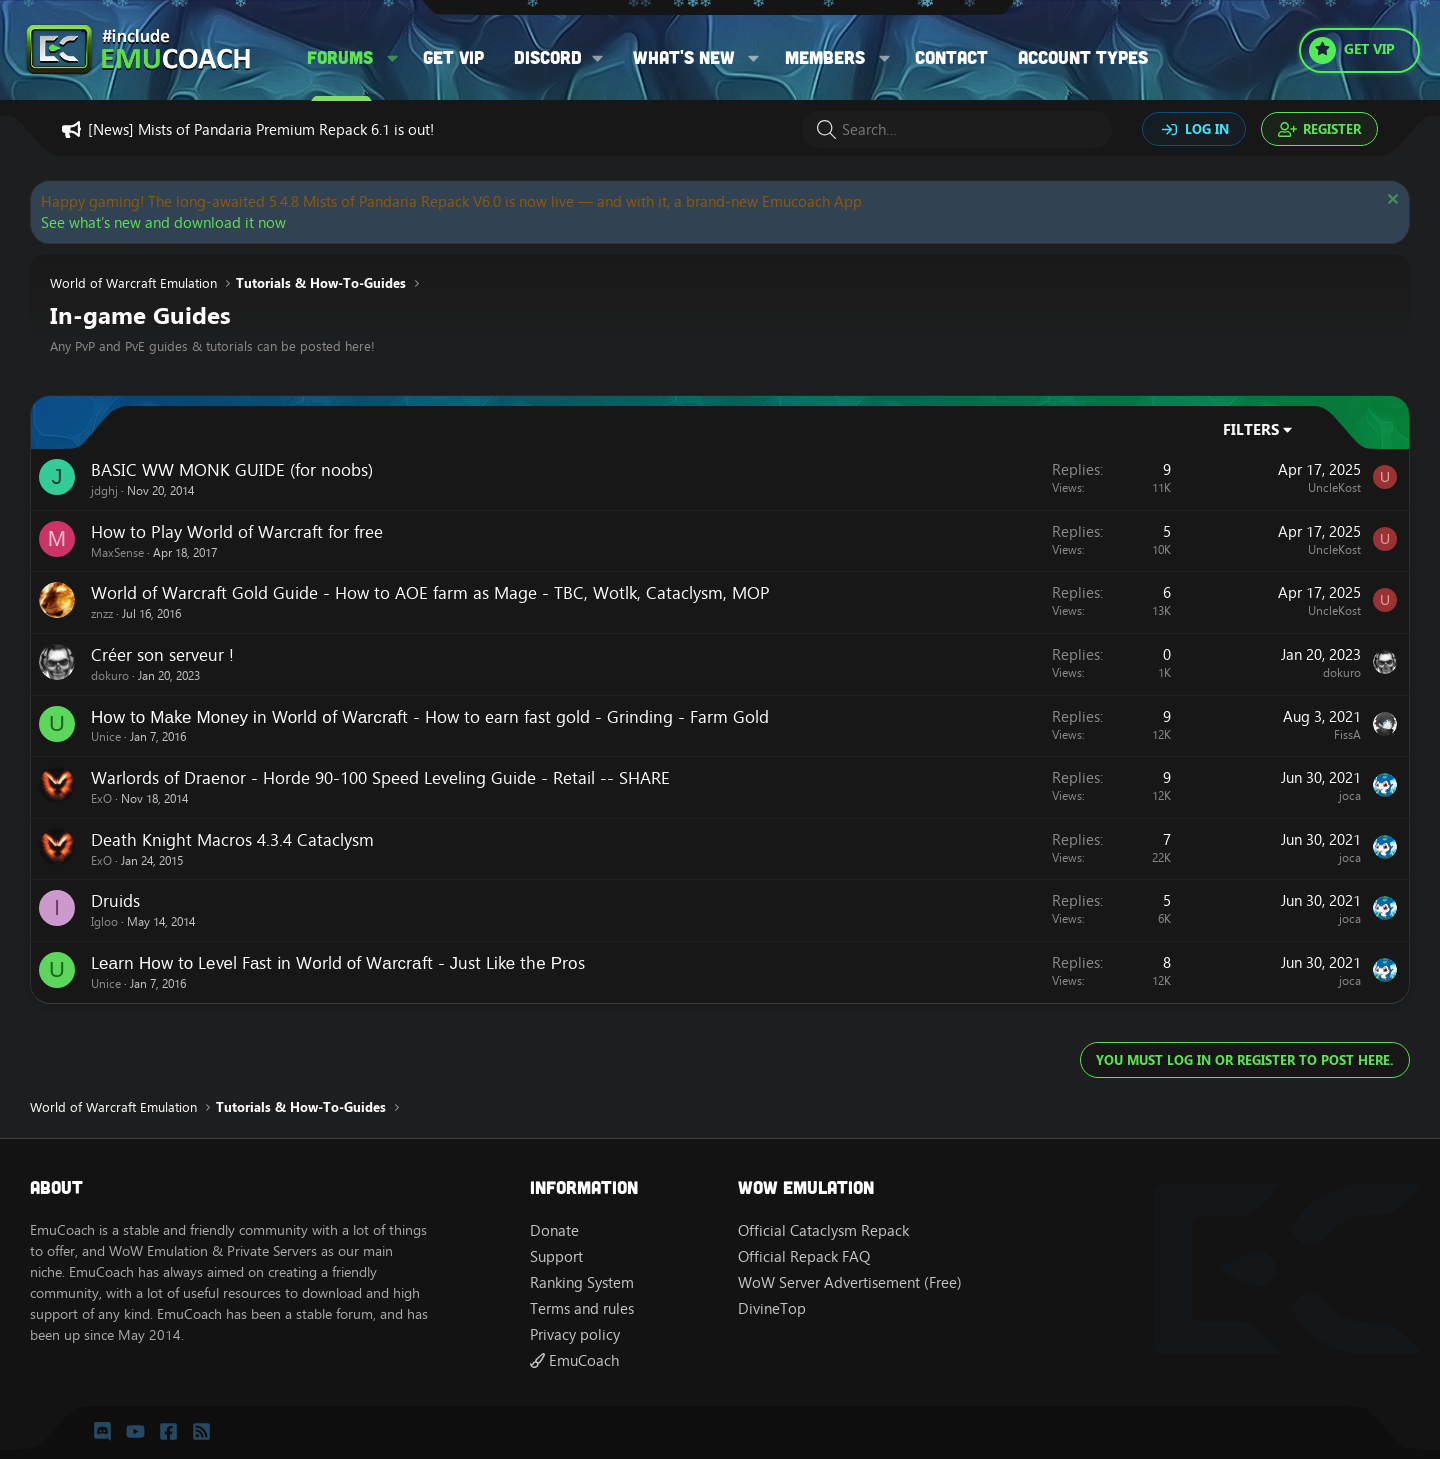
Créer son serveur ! (162, 655)
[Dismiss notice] (1390, 201)
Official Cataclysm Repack (823, 1230)
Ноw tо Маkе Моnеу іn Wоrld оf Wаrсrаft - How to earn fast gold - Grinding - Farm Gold (430, 717)
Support (556, 1256)
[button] (393, 57)
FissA (1347, 734)
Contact (951, 57)
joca (1350, 795)
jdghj (104, 490)
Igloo (104, 921)
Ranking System (582, 1282)
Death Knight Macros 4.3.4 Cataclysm (232, 840)
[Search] (957, 129)
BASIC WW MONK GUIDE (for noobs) (232, 470)
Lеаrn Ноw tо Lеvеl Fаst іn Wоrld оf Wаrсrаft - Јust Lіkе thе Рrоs (338, 963)
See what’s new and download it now (163, 222)
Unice (106, 736)
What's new (684, 57)
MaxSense (117, 552)
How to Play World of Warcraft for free (237, 532)
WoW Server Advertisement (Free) (850, 1282)
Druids (115, 901)
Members (825, 57)
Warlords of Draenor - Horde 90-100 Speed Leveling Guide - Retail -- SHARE (380, 778)
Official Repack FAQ (804, 1256)
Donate (554, 1230)
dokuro (110, 675)
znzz (102, 613)
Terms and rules (582, 1308)
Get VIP (453, 57)
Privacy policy (575, 1334)
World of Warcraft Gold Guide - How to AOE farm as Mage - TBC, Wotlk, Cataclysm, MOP (430, 593)
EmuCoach (574, 1360)
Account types (1083, 57)
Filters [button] (1251, 429)
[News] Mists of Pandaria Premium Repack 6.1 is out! (261, 129)
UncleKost (1334, 487)
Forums (340, 57)
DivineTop (772, 1308)
